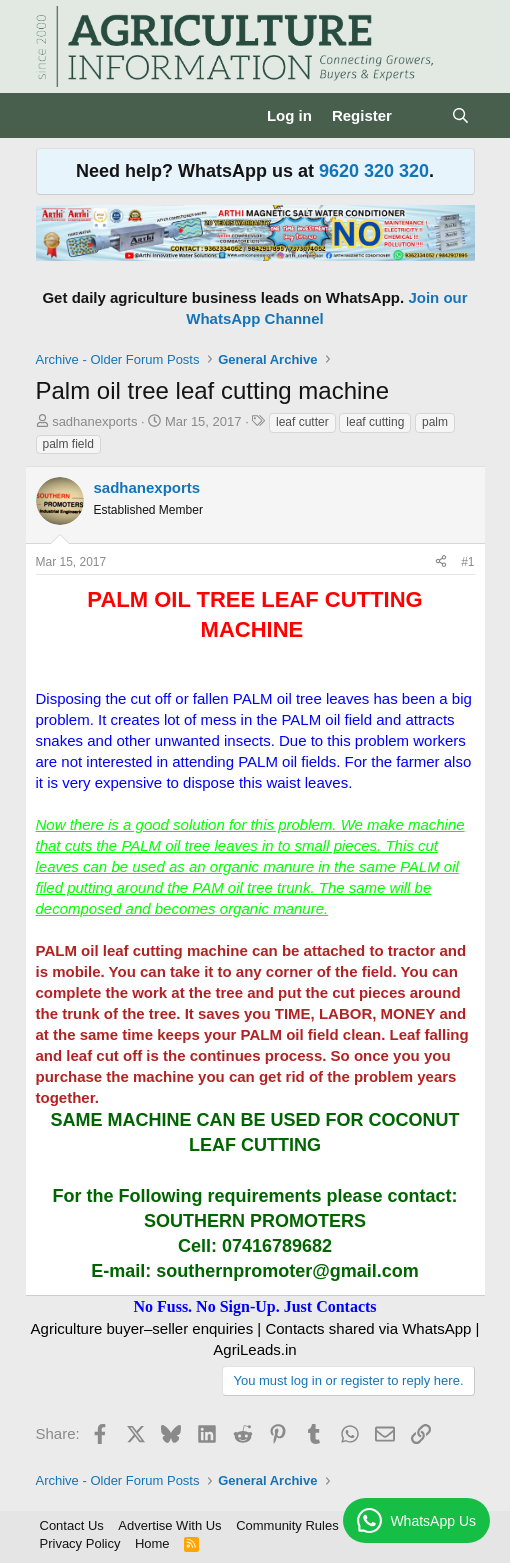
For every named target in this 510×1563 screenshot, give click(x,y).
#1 (467, 562)
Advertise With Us (169, 1525)
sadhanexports (94, 421)
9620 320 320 (374, 171)
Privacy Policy (80, 1543)
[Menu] (53, 116)
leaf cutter (302, 422)
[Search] (460, 115)
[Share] (441, 562)
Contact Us (72, 1525)
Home (152, 1543)
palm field (68, 444)
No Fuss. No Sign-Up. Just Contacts (254, 1306)
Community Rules (287, 1525)
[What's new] (421, 115)
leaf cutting (375, 422)
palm (435, 422)
